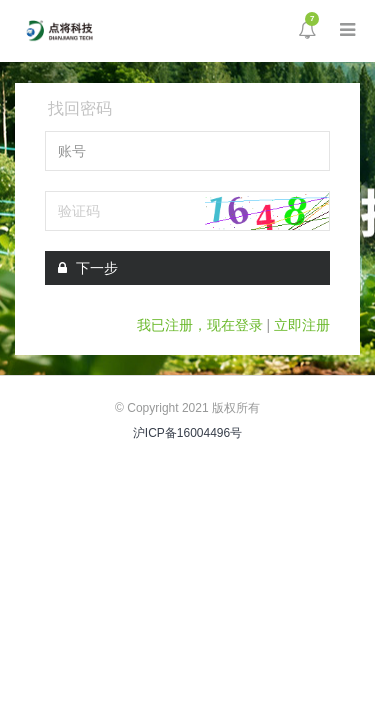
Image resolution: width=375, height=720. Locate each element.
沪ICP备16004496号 (187, 433)
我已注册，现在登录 (200, 325)
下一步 (88, 268)
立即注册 (302, 325)
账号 (72, 151)
